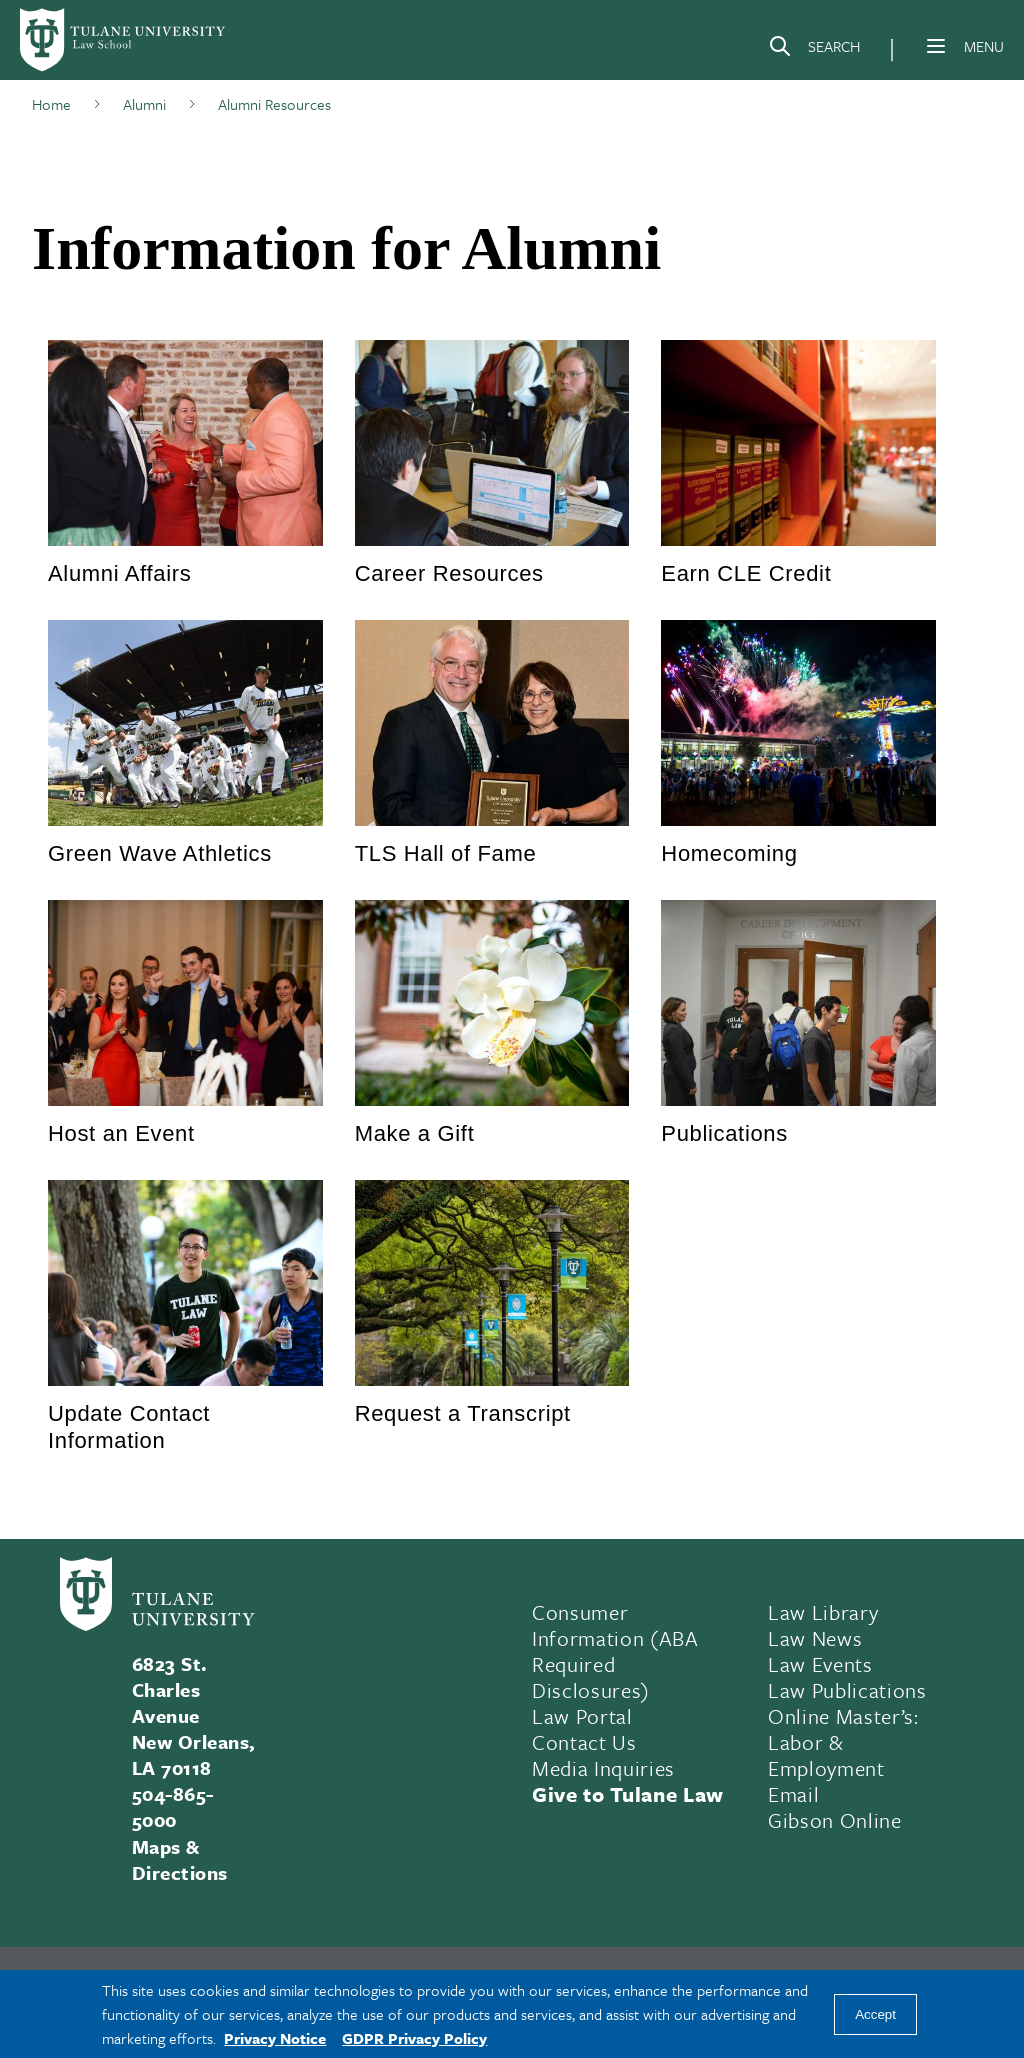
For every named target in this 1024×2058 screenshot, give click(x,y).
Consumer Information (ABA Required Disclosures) (615, 1651)
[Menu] (936, 46)
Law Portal (582, 1716)
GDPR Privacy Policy (414, 2038)
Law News (815, 1638)
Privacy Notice (275, 2038)
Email (793, 1794)
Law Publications (847, 1690)
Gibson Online (835, 1820)
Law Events (820, 1664)
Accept (875, 2014)
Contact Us (584, 1742)
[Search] (814, 50)
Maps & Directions (180, 1859)
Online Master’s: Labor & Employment (843, 1742)
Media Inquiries (603, 1768)
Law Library (823, 1612)
